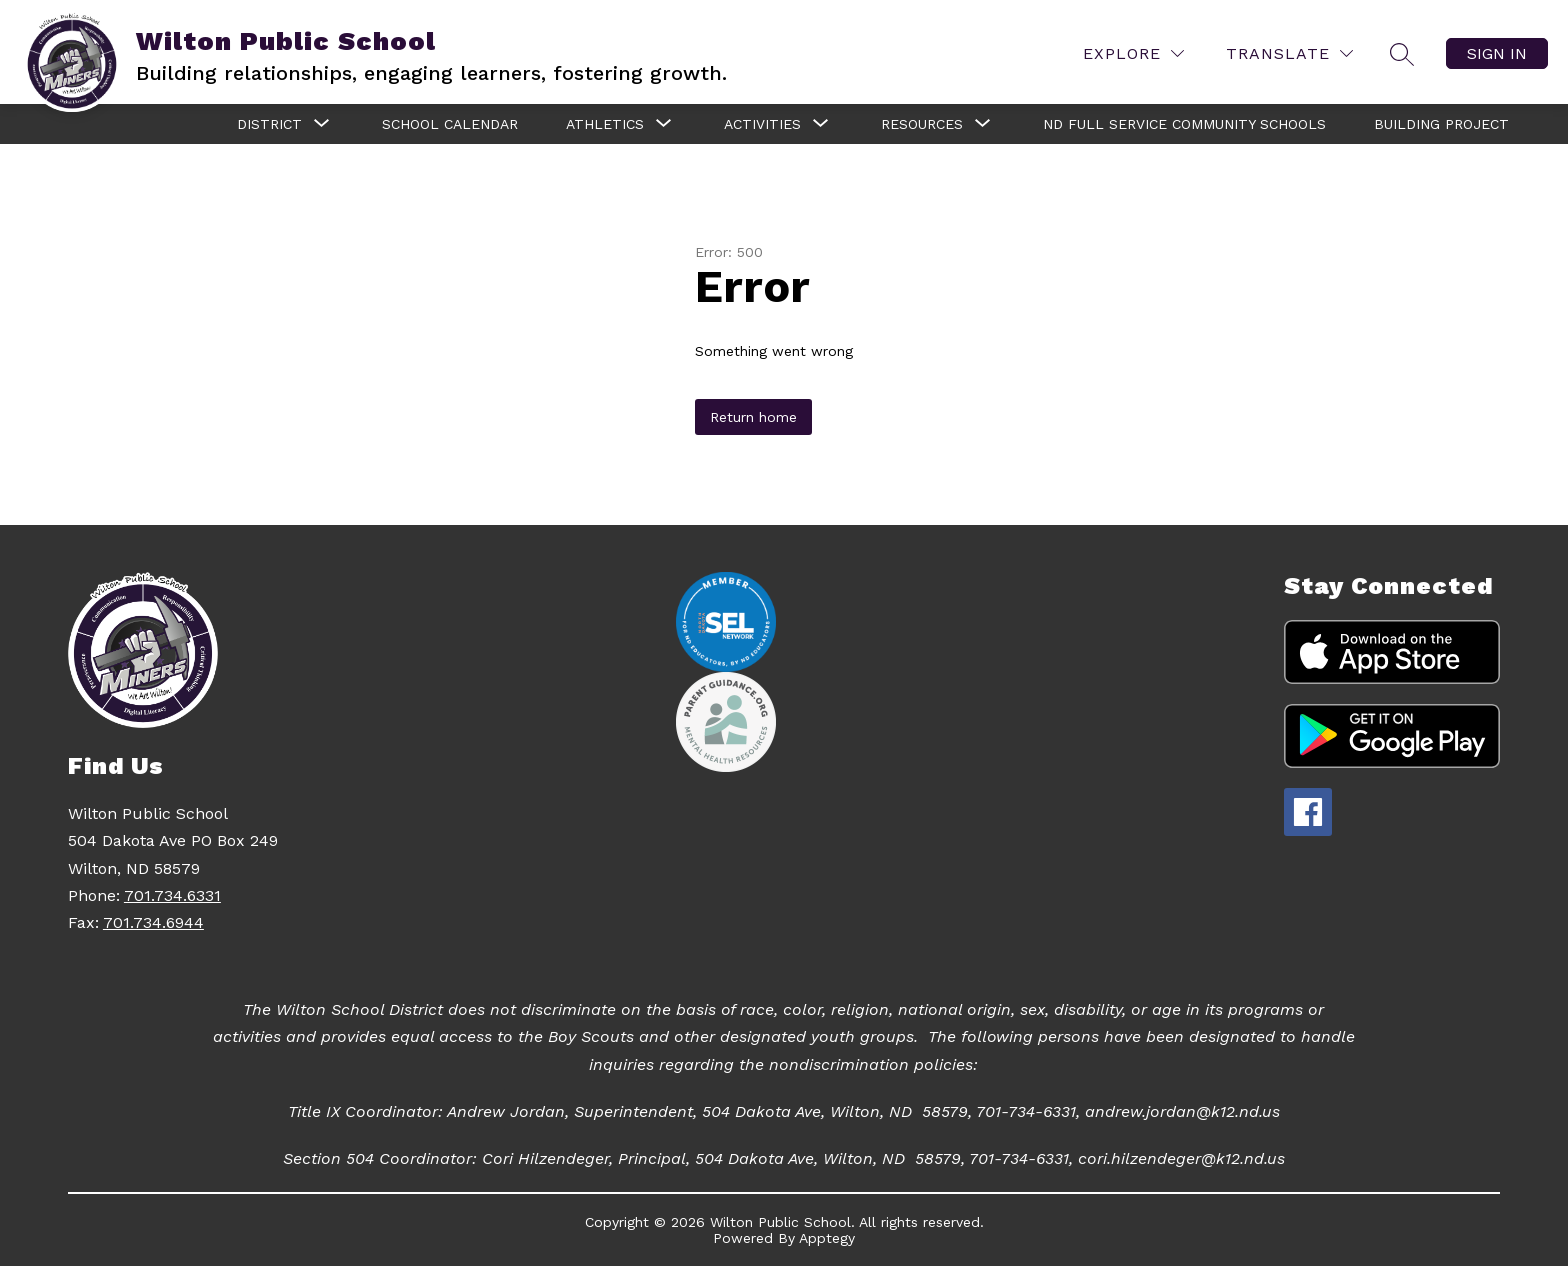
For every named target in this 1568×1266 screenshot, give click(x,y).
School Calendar (450, 124)
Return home (753, 417)
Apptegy (827, 1238)
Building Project (1441, 124)
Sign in (1497, 53)
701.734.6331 (172, 895)
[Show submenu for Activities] (762, 124)
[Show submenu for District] (269, 124)
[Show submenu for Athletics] (605, 124)
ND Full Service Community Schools (1184, 124)
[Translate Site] (1289, 53)
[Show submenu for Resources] (922, 124)
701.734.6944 (153, 922)
